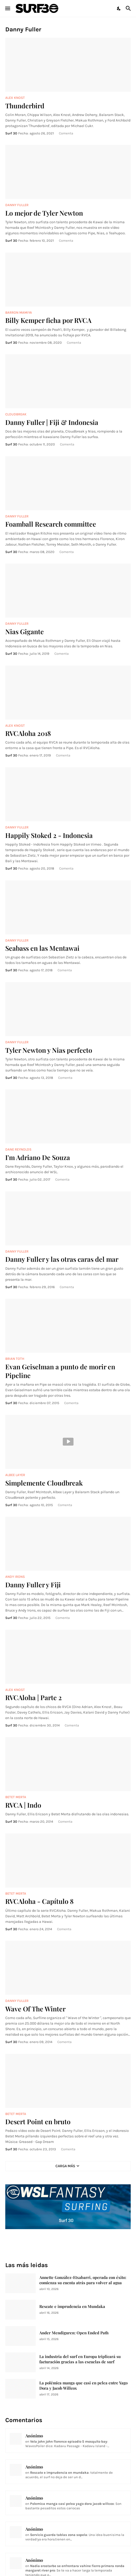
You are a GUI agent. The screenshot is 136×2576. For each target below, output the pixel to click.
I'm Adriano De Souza (37, 1157)
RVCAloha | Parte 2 (33, 1697)
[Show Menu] (7, 8)
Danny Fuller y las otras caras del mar (61, 1259)
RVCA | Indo (23, 1805)
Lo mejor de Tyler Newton (44, 212)
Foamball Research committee (50, 524)
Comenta (66, 133)
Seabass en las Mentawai (42, 948)
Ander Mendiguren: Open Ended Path (74, 2332)
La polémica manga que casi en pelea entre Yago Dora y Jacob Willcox (83, 2385)
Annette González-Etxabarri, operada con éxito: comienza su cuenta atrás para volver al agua (82, 2280)
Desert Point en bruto (38, 2121)
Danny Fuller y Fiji (33, 1584)
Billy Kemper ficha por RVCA (48, 320)
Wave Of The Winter (35, 2008)
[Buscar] (129, 8)
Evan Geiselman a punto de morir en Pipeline (60, 1371)
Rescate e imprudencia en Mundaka (72, 2306)
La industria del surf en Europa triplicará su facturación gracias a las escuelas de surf (80, 2359)
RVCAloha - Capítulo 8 (39, 1901)
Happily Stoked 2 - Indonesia (49, 835)
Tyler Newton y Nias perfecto (48, 1050)
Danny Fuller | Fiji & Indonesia (51, 422)
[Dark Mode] (119, 8)
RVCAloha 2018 (28, 733)
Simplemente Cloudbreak (44, 1482)
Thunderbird (24, 105)
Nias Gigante (24, 631)
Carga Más (65, 2166)
